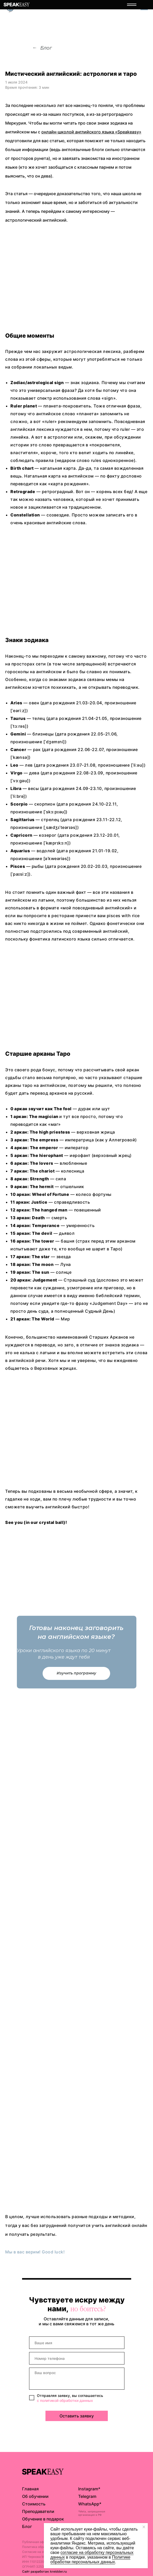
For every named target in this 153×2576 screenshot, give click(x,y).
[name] (76, 2342)
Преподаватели (38, 2511)
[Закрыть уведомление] (144, 2527)
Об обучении (35, 2496)
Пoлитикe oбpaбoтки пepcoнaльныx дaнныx (90, 2559)
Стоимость (33, 2503)
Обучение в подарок (43, 2519)
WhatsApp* (89, 2503)
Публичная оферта (36, 2542)
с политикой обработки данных (65, 2400)
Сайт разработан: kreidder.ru (44, 2571)
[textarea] (76, 2379)
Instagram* (89, 2488)
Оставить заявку (76, 2415)
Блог (46, 48)
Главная (30, 2488)
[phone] (76, 2358)
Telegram (87, 2496)
